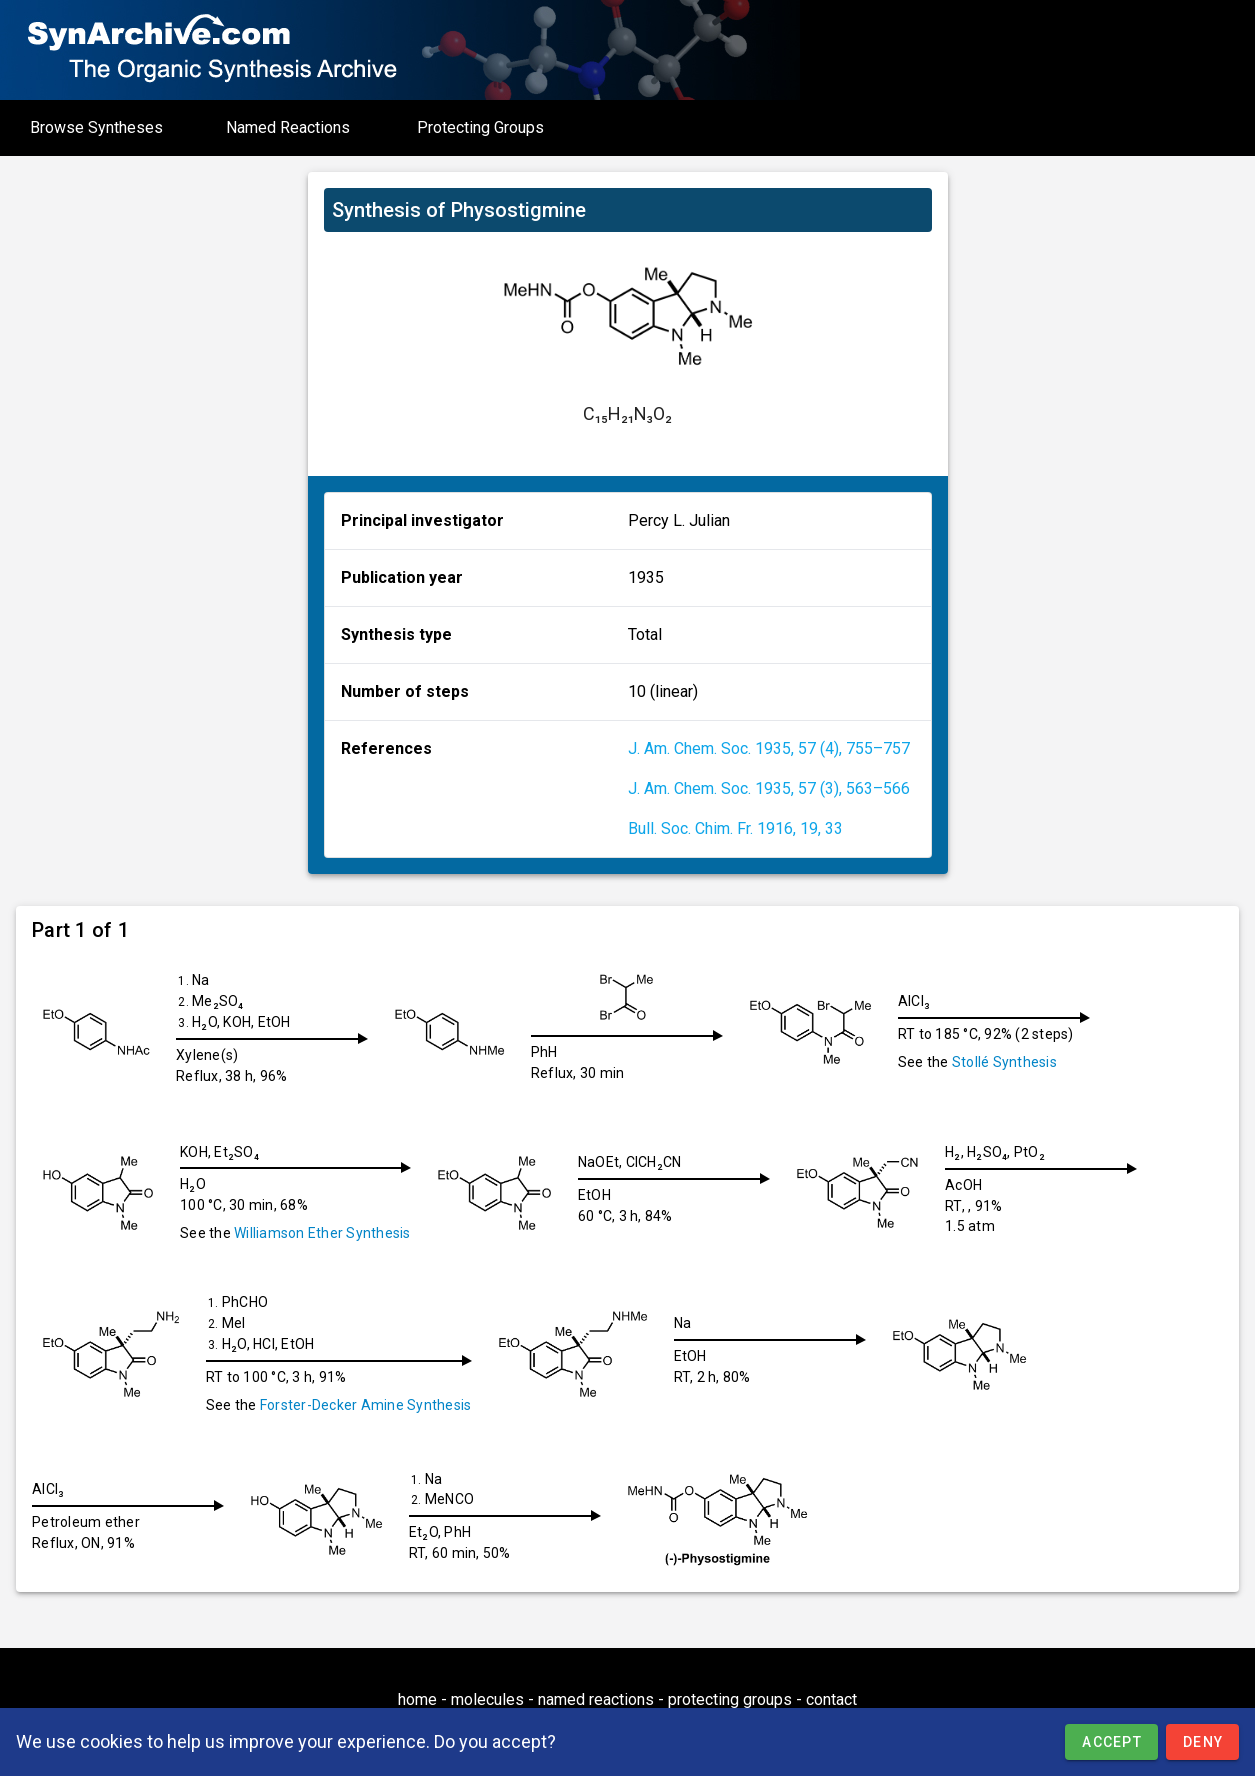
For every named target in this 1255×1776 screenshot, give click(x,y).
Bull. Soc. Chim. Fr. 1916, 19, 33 (735, 828)
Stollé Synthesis (1020, 1062)
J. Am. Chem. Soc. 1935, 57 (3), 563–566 (769, 788)
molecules (487, 1699)
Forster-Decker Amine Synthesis (366, 1405)
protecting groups (730, 1699)
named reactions (596, 1699)
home (417, 1699)
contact (831, 1699)
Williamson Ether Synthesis (322, 1233)
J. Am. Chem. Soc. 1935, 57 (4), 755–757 (769, 748)
